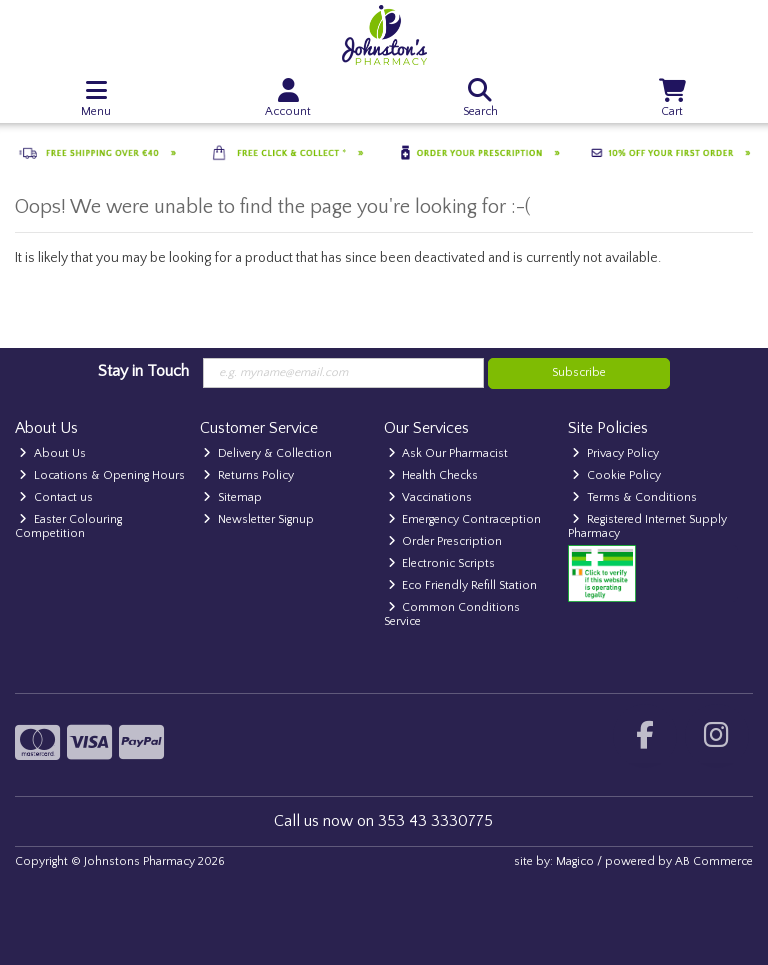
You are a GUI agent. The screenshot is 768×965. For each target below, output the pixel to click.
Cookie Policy (616, 475)
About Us (52, 453)
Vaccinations (430, 497)
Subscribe (579, 372)
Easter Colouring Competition (68, 526)
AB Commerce (714, 861)
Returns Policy (248, 475)
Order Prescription (445, 541)
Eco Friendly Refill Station (463, 585)
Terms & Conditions (634, 497)
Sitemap (232, 497)
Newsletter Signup (258, 519)
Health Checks (433, 475)
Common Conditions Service (452, 614)
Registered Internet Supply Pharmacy (647, 526)
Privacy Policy (615, 453)
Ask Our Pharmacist (448, 453)
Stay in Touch (143, 371)
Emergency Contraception (465, 519)
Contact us (56, 497)
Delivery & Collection (267, 453)
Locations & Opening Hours (102, 475)
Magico (575, 861)
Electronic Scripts (442, 563)
